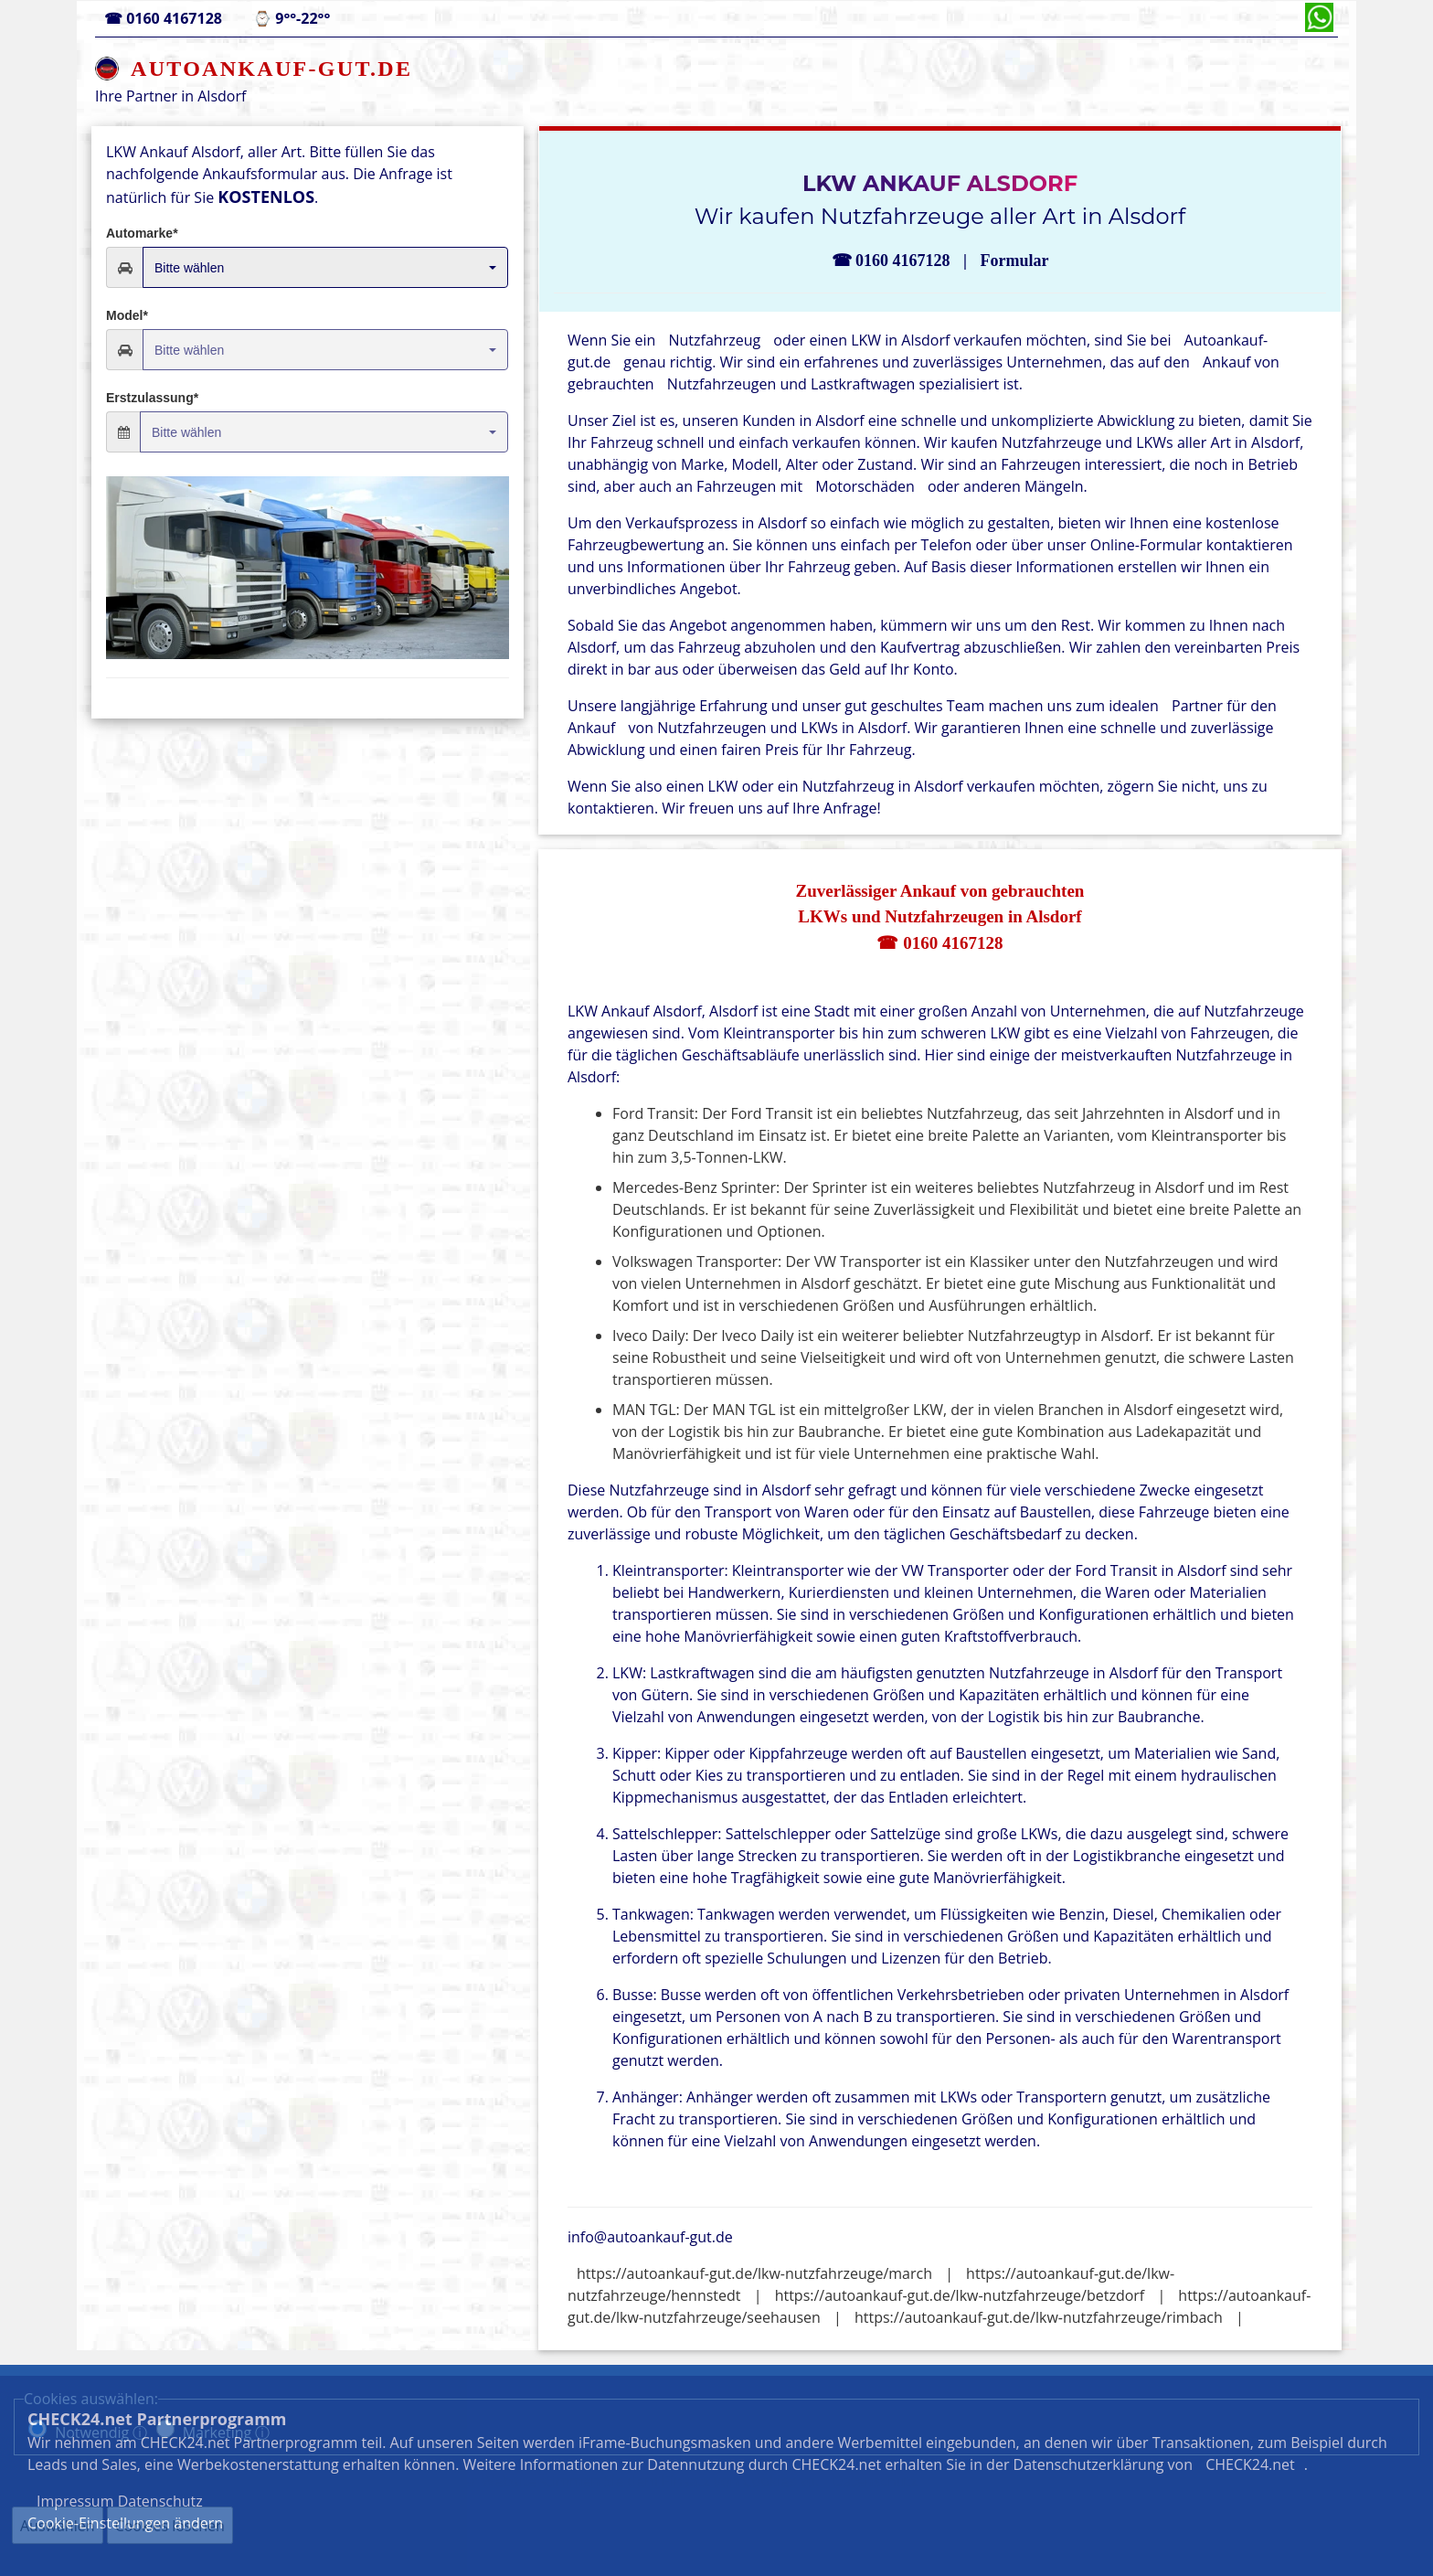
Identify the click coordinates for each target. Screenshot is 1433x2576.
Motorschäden (864, 486)
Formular (1014, 260)
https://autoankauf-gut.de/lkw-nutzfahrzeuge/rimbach (1038, 2317)
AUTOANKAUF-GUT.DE (271, 68)
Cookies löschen (170, 2526)
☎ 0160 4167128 (939, 943)
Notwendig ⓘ (101, 2432)
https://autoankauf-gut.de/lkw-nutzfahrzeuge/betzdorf (960, 2295)
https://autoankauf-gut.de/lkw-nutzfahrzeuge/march (754, 2273)
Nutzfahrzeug (714, 340)
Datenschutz (875, 2481)
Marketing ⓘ (227, 2432)
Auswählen (57, 2526)
